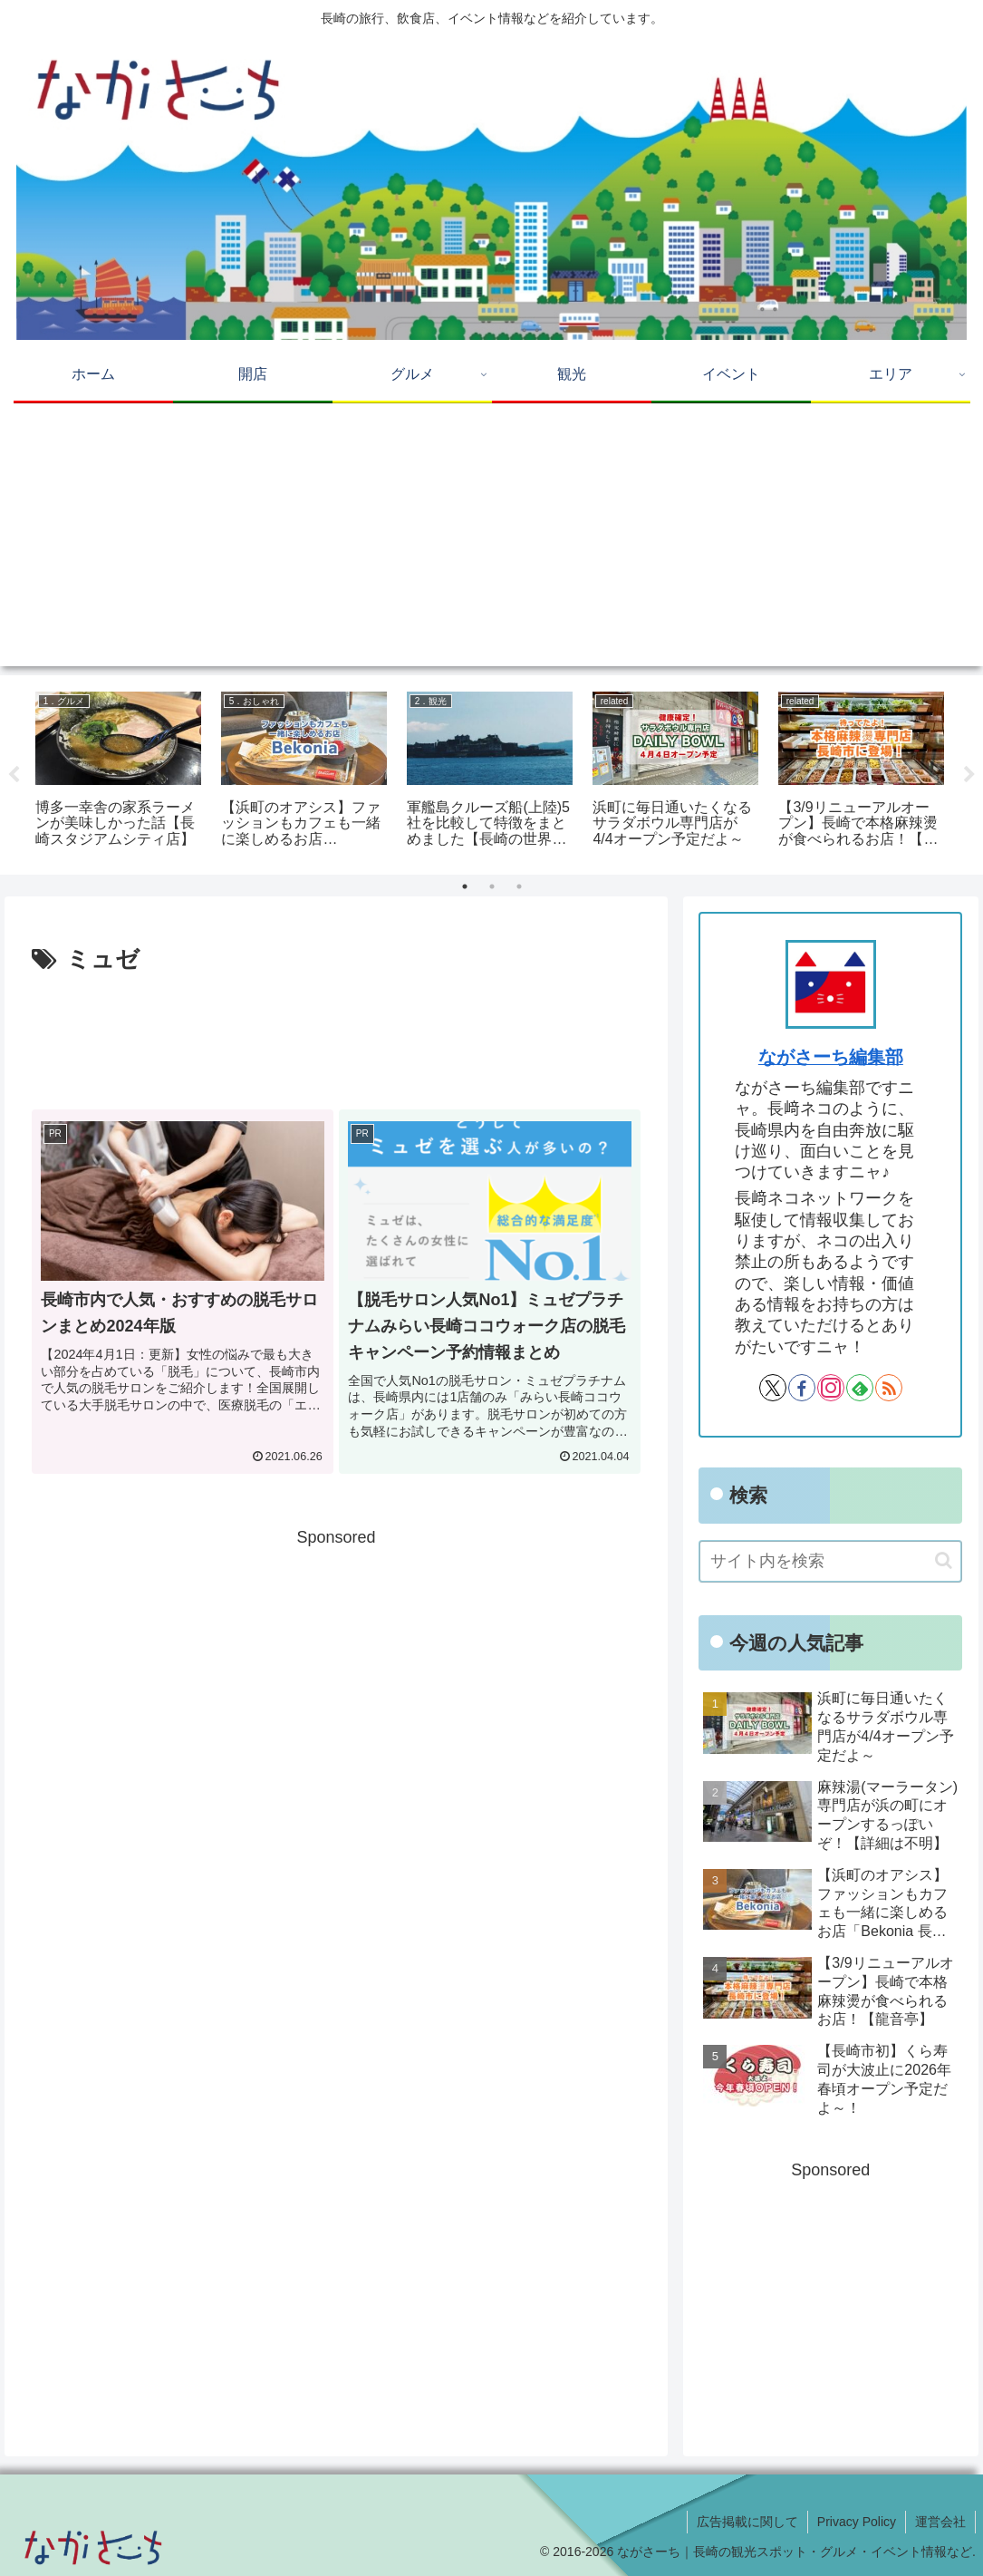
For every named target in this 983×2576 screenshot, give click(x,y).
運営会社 (940, 2521)
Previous (14, 775)
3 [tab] (519, 886)
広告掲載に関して (747, 2521)
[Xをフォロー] (772, 1387)
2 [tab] (492, 886)
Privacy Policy (856, 2521)
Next (969, 775)
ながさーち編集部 (830, 1057)
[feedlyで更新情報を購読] (859, 1387)
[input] (830, 1561)
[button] (943, 1560)
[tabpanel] (118, 771)
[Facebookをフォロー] (801, 1387)
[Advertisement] (491, 539)
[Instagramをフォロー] (830, 1387)
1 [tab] (465, 886)
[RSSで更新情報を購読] (888, 1387)
